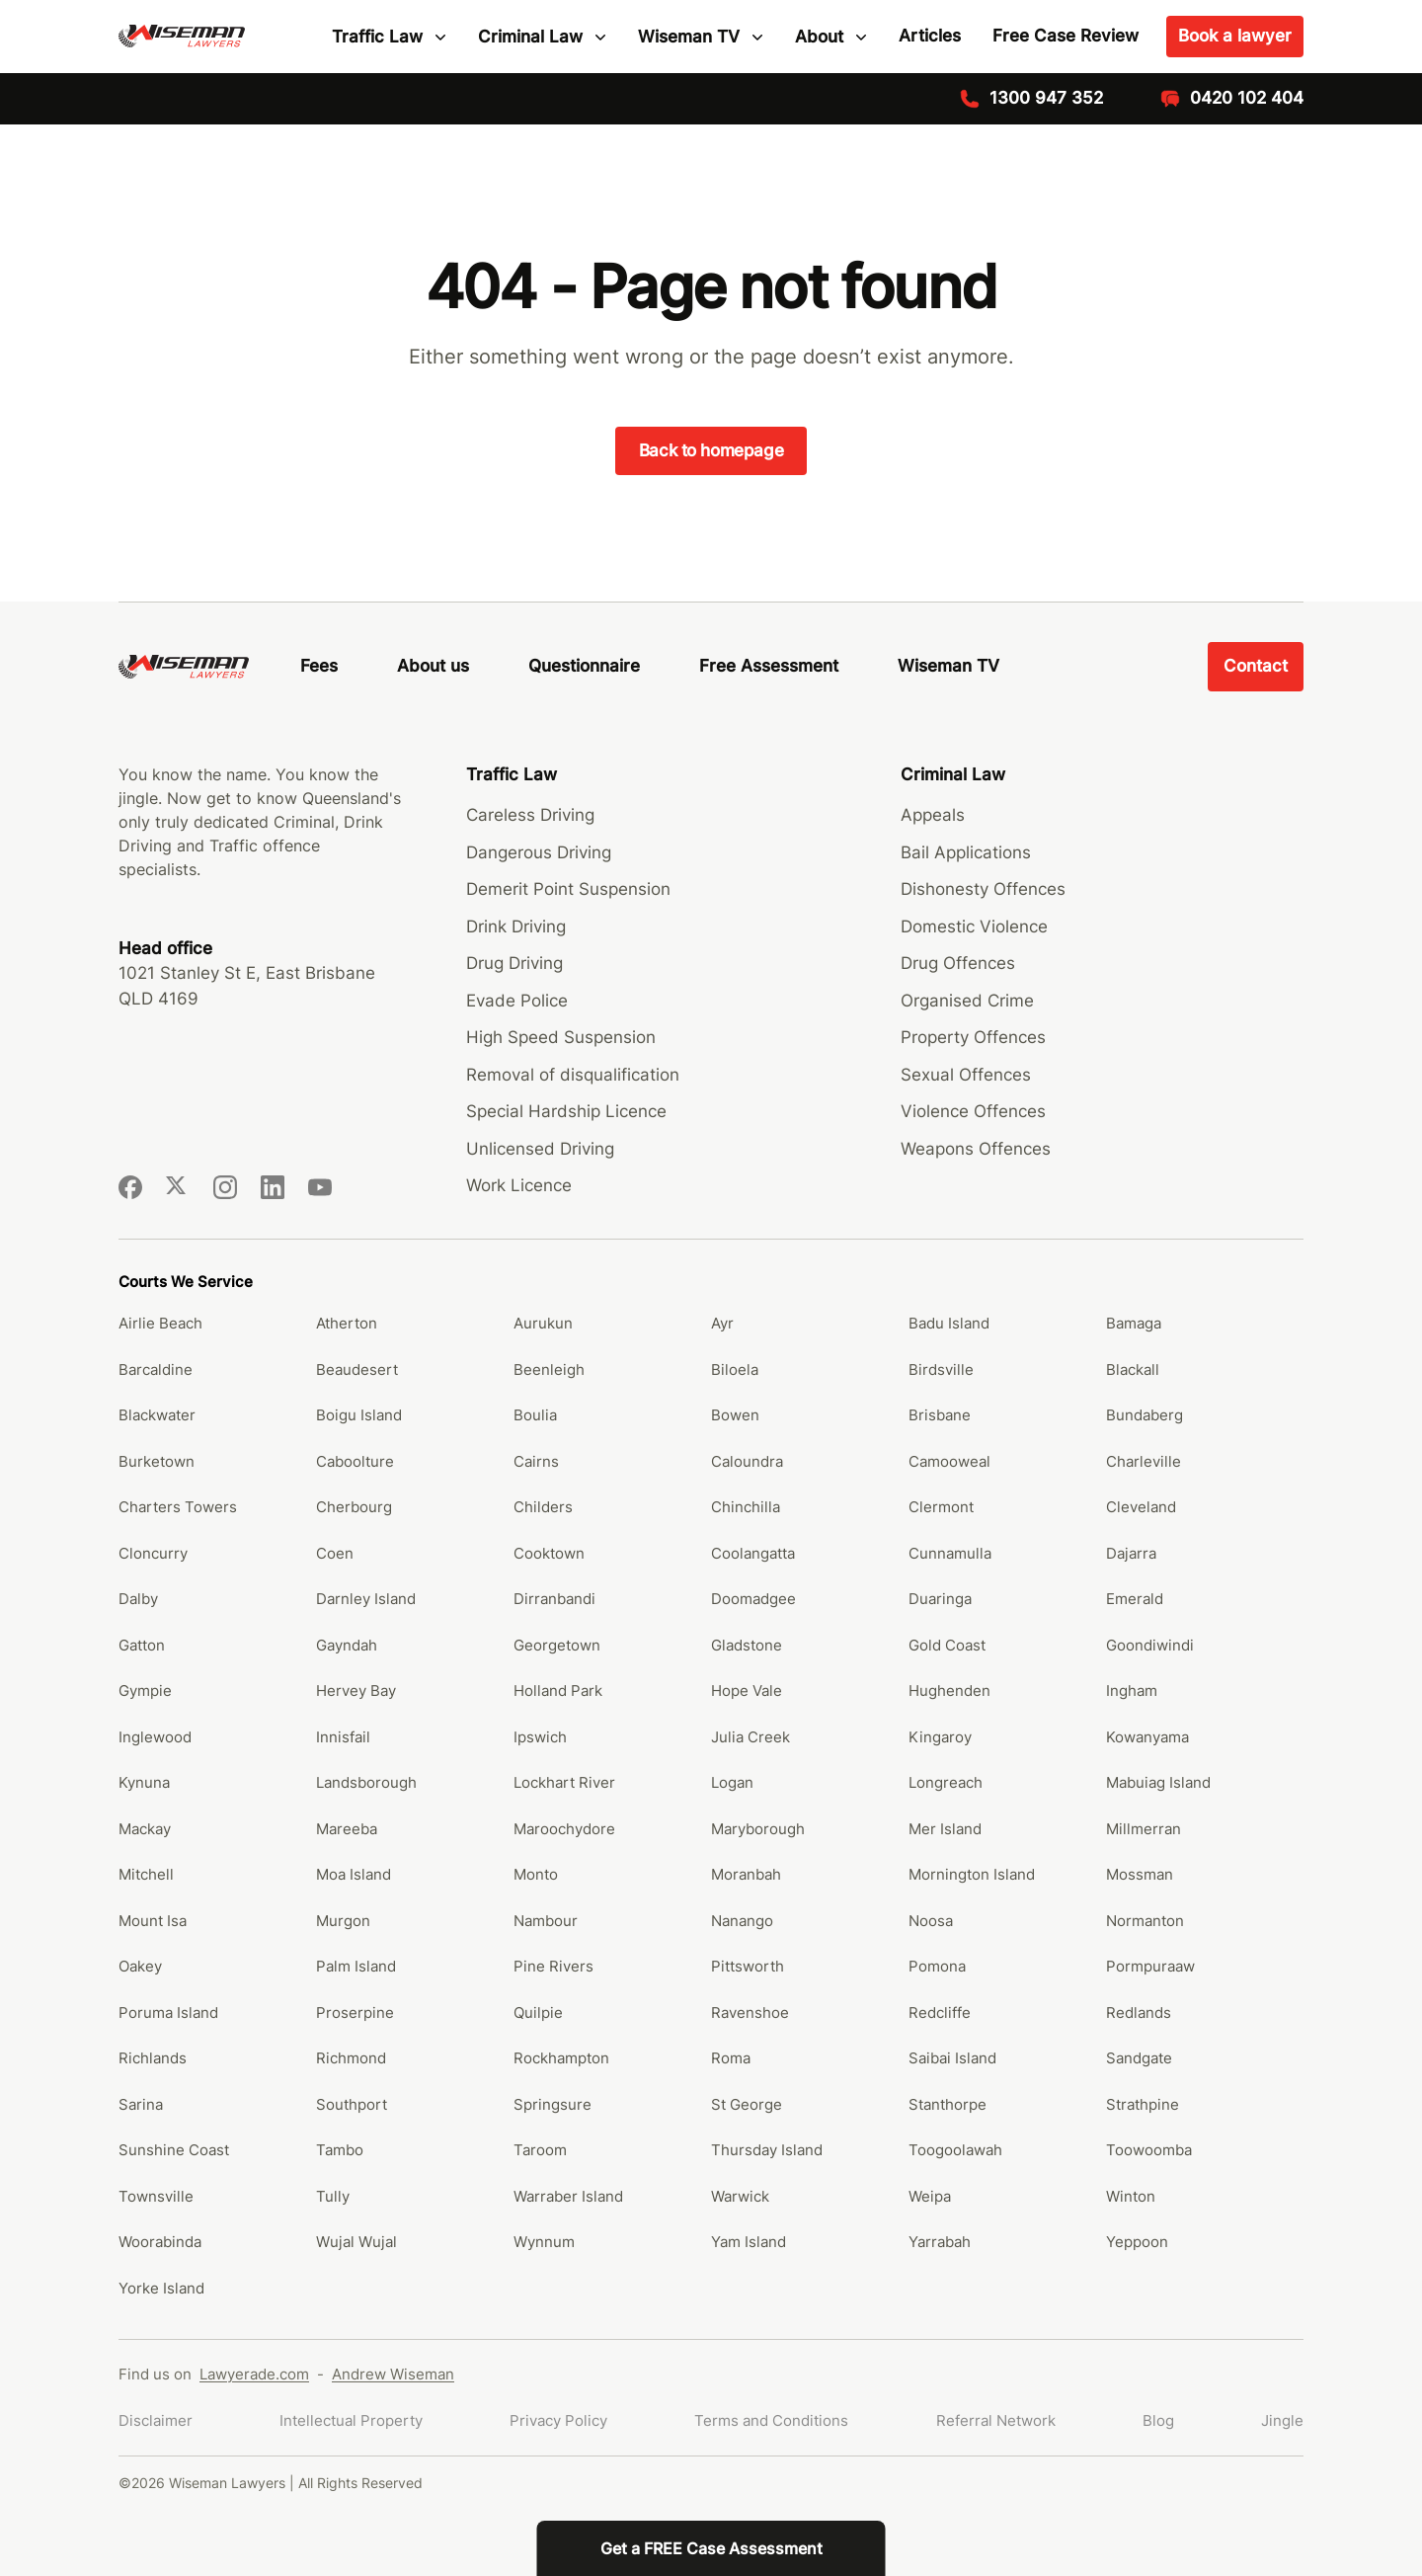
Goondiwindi (1150, 1645)
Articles (930, 35)
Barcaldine (155, 1369)
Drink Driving (516, 926)
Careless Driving (530, 815)
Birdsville (941, 1369)
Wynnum (544, 2241)
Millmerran (1143, 1828)
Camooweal (949, 1461)
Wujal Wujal (356, 2241)
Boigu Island (359, 1415)
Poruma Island (168, 2012)
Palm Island (356, 1966)
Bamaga (1133, 1323)
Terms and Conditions (771, 2420)
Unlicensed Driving (540, 1149)
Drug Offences (958, 963)
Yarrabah (939, 2241)
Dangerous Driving (538, 852)
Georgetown (557, 1645)
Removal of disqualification (572, 1075)
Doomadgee (753, 1598)
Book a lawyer (1235, 35)
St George (746, 2104)
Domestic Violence (974, 926)
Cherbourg (354, 1506)
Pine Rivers (553, 1966)
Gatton (141, 1645)
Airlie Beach (160, 1323)
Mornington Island (971, 1874)
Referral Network (996, 2420)
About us (433, 666)
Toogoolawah (955, 2149)
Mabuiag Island (1158, 1782)
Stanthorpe (947, 2104)
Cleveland (1141, 1506)
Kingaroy (940, 1737)
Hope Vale (746, 1690)
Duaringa (940, 1598)
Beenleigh (549, 1369)
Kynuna (144, 1782)
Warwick (740, 2196)
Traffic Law (377, 36)
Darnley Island (366, 1598)
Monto (536, 1874)
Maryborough (758, 1828)
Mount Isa (152, 1920)
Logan (732, 1782)
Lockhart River (564, 1782)
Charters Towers (177, 1506)
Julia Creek (750, 1737)
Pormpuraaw (1150, 1966)
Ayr (722, 1323)
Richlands (152, 2058)
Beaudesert (357, 1369)
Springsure (553, 2104)
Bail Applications (966, 852)
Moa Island (353, 1874)
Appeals (933, 815)
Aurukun (543, 1323)
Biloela (734, 1369)
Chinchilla (745, 1506)
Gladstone (746, 1645)
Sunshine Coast (173, 2149)
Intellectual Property (351, 2420)
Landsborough (366, 1782)
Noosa (930, 1920)
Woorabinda (159, 2241)
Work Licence (519, 1185)
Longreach (945, 1782)
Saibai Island (952, 2058)
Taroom (540, 2149)
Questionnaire (584, 666)
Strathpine (1142, 2104)
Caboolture (355, 1461)
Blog (1158, 2420)
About (819, 36)
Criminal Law (530, 36)
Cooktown (549, 1553)
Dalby (138, 1598)
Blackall (1132, 1369)
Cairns (536, 1461)
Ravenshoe (750, 2012)
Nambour (546, 1920)
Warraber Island (568, 2196)
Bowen (735, 1415)
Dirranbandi (554, 1598)
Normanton (1145, 1920)
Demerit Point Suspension (568, 889)
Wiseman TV (689, 36)
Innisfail (343, 1737)
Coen (335, 1553)
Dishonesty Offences (983, 889)
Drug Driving (514, 963)
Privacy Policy (558, 2420)
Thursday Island (767, 2149)
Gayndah (346, 1645)
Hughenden (949, 1690)
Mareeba (346, 1828)
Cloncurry (153, 1553)
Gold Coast (947, 1645)
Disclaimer (155, 2420)
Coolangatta (753, 1553)
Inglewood (155, 1737)
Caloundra (747, 1461)
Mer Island (945, 1828)
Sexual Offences (966, 1075)
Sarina (140, 2104)
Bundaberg (1144, 1415)
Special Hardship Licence (566, 1111)
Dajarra (1131, 1553)
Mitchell (146, 1874)
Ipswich (540, 1737)
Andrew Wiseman (393, 2374)
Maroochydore (564, 1828)
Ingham (1131, 1690)
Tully (333, 2196)
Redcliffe (939, 2012)
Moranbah (746, 1874)
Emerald (1134, 1598)
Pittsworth (747, 1966)
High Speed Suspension (561, 1037)
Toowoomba (1149, 2149)
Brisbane (939, 1415)
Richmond (351, 2058)
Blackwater (157, 1415)
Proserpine (355, 2012)
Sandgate (1139, 2058)
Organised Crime (967, 1000)
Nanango (742, 1920)
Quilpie (538, 2012)
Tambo (339, 2149)
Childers (543, 1506)
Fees (319, 666)
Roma (730, 2058)
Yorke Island (161, 2288)
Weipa (929, 2196)
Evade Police (517, 1000)
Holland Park (558, 1690)
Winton (1130, 2196)
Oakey (140, 1966)
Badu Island (948, 1323)
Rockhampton (561, 2058)
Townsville (156, 2196)
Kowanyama (1147, 1737)
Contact (1256, 666)
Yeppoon (1137, 2241)
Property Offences (973, 1037)
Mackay (144, 1828)
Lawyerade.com (254, 2374)
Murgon (343, 1920)
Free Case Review (1065, 35)
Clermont (941, 1506)
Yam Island (748, 2241)
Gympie (145, 1690)
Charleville (1143, 1461)
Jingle (1282, 2420)
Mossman (1139, 1874)
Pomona (937, 1966)
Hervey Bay (356, 1690)
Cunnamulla (949, 1553)
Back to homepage (711, 450)
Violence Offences (973, 1111)
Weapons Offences (976, 1149)
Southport (351, 2104)
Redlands (1138, 2012)
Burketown (156, 1461)
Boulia (535, 1415)
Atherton (346, 1323)
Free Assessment (768, 666)
